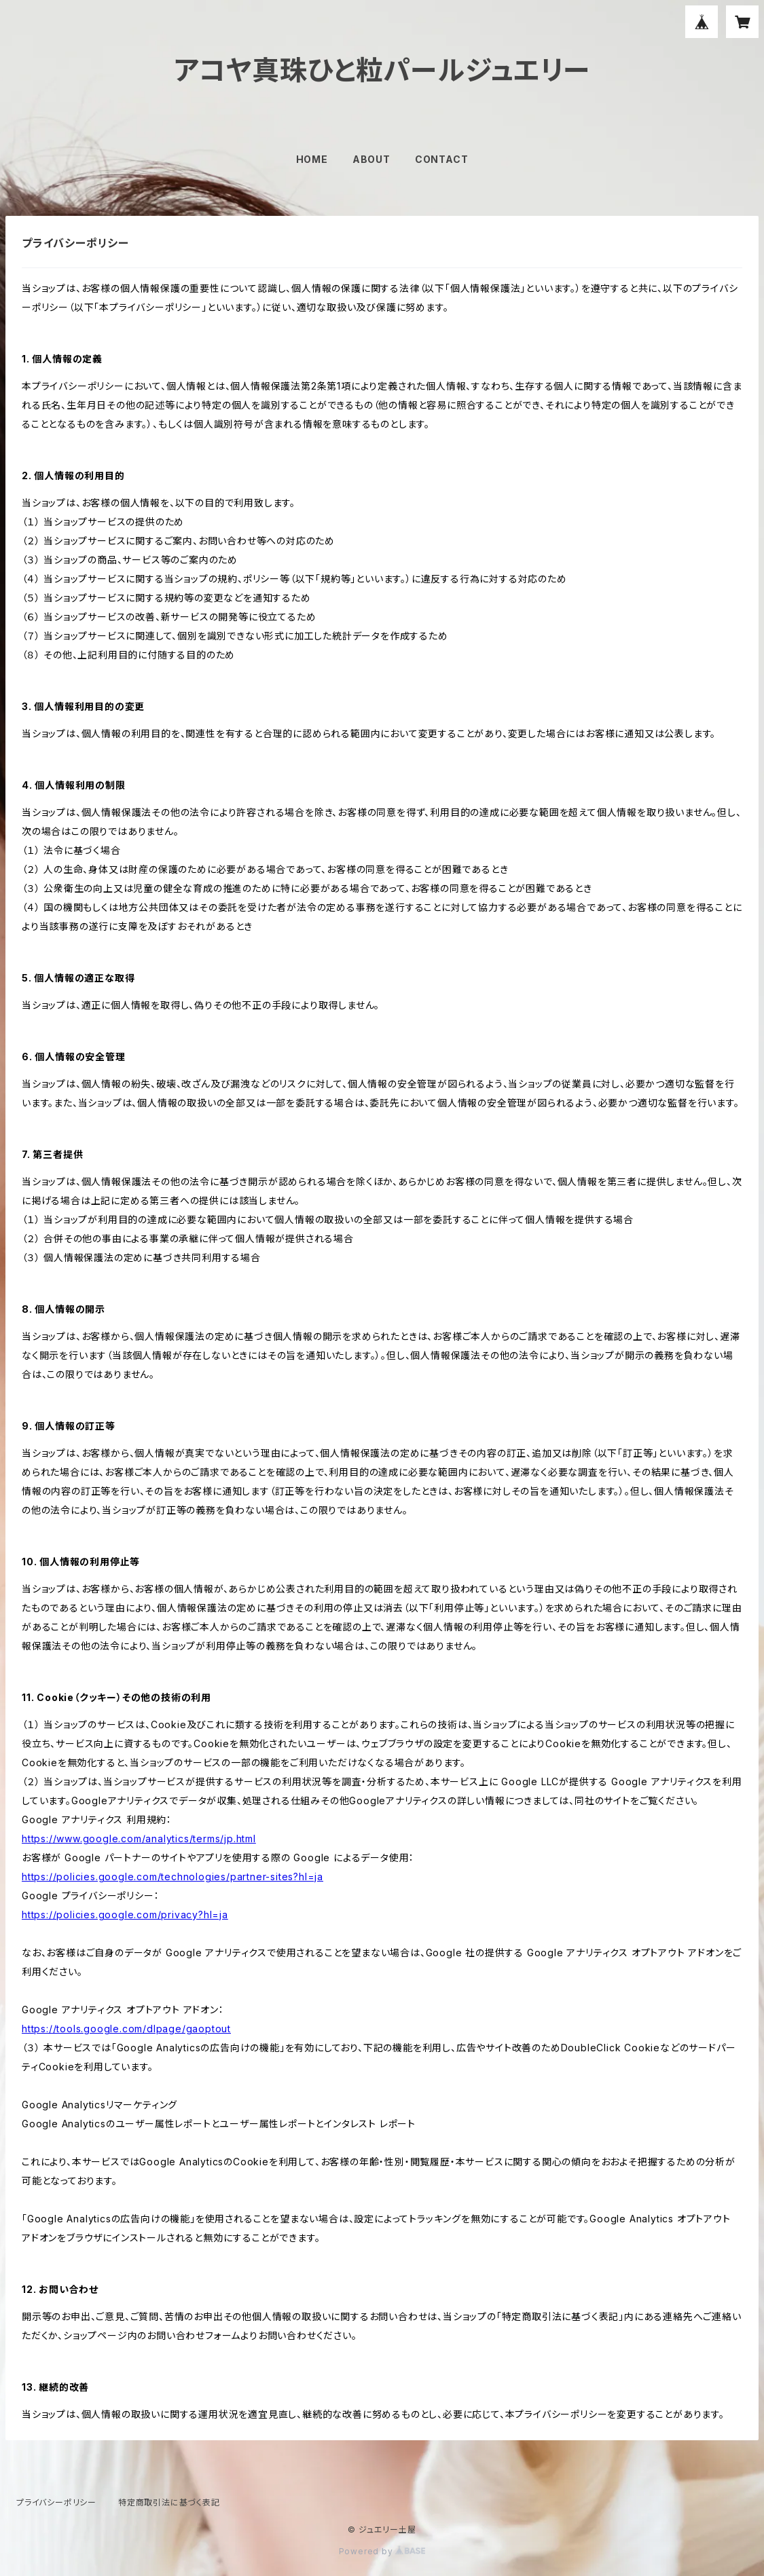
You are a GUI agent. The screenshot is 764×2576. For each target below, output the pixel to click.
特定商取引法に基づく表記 (169, 2502)
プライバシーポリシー (56, 2502)
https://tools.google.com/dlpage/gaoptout (126, 2028)
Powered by (382, 2551)
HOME (312, 159)
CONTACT (442, 159)
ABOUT (371, 159)
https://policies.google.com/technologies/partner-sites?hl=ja (172, 1876)
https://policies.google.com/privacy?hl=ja (125, 1914)
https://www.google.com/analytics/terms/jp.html (139, 1838)
